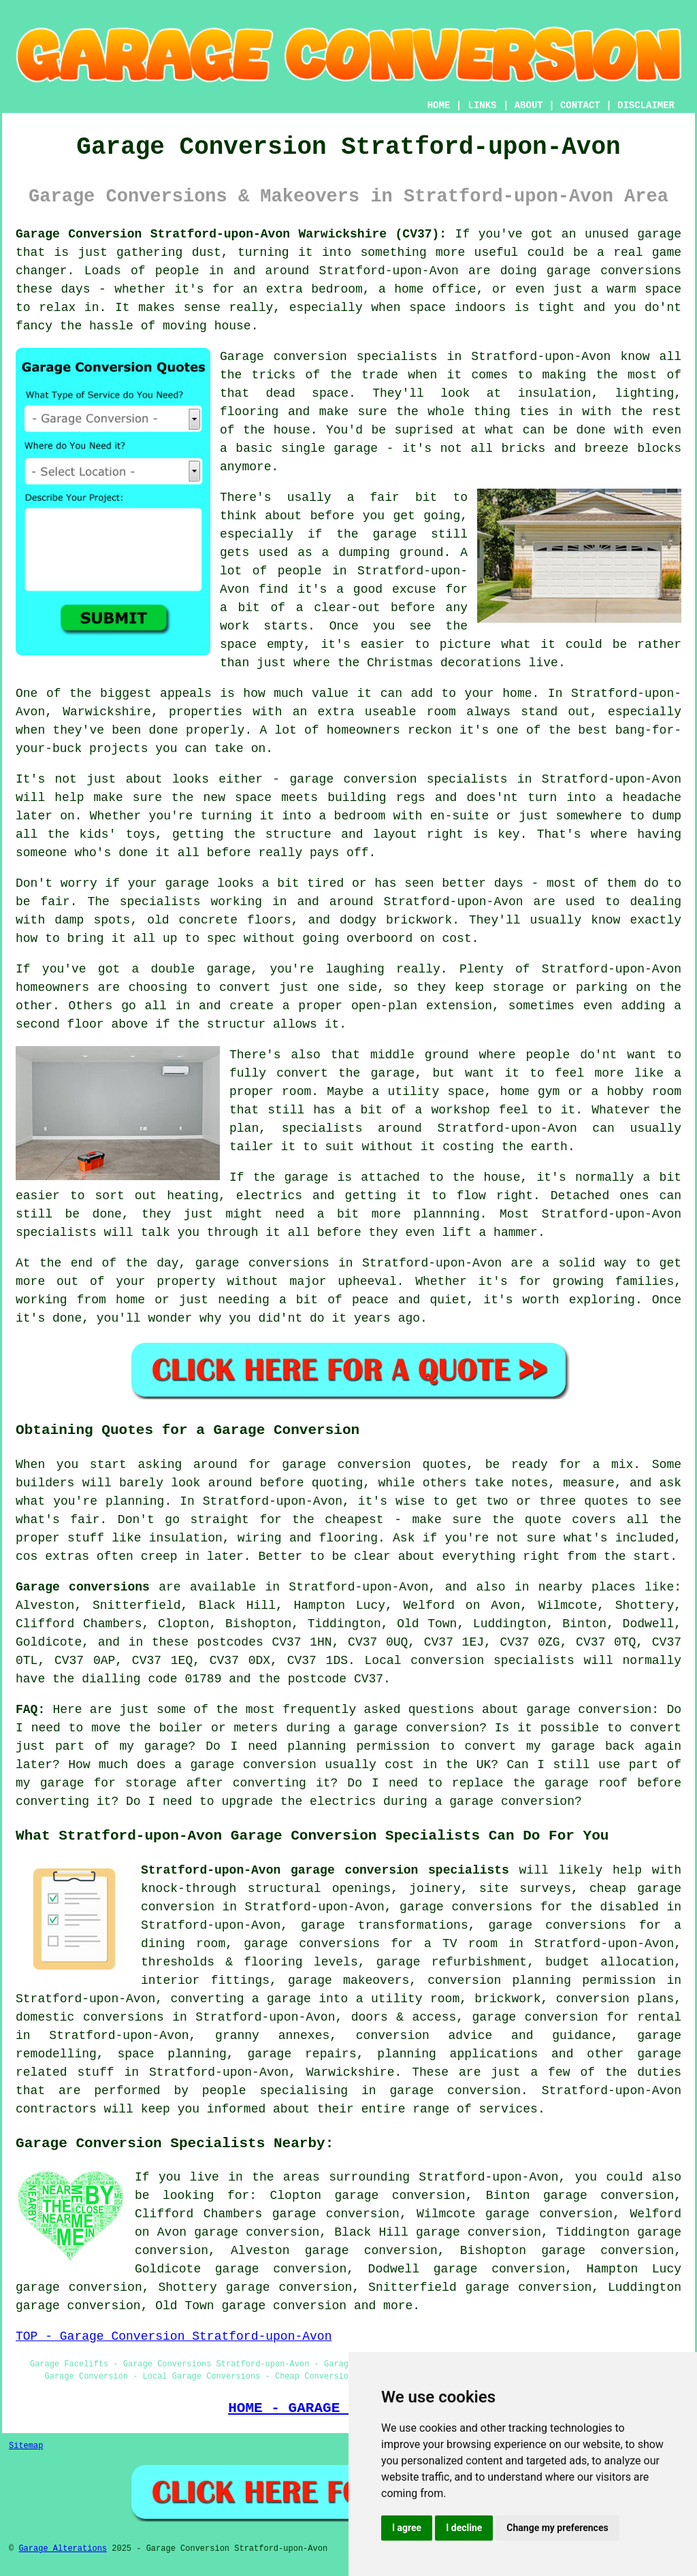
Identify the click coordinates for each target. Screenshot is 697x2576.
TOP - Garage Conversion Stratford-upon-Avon (173, 2336)
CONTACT (580, 105)
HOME (439, 105)
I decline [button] (464, 2527)
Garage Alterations (62, 2549)
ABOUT (529, 105)
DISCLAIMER (646, 105)
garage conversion (283, 2306)
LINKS (482, 105)
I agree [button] (406, 2527)
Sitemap (26, 2446)
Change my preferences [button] (557, 2527)
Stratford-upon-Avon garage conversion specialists (325, 1870)
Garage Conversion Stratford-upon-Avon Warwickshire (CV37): (231, 234)
